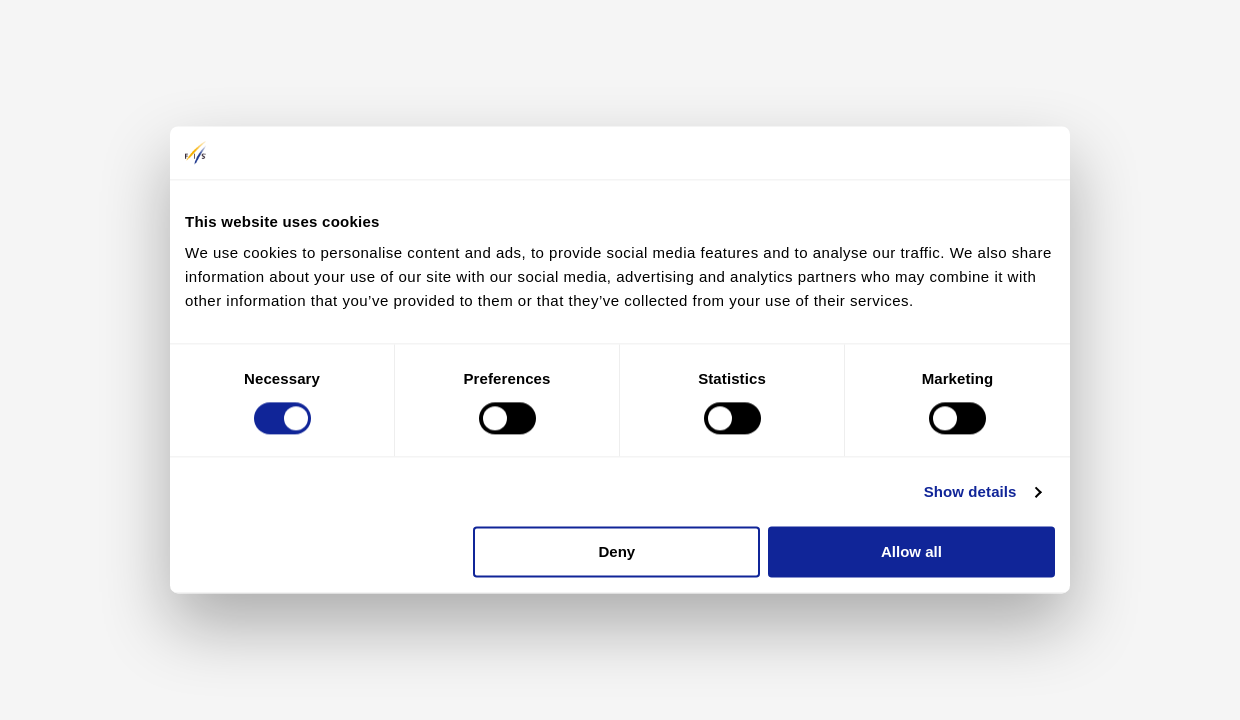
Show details (970, 491)
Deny (617, 552)
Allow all (911, 552)
